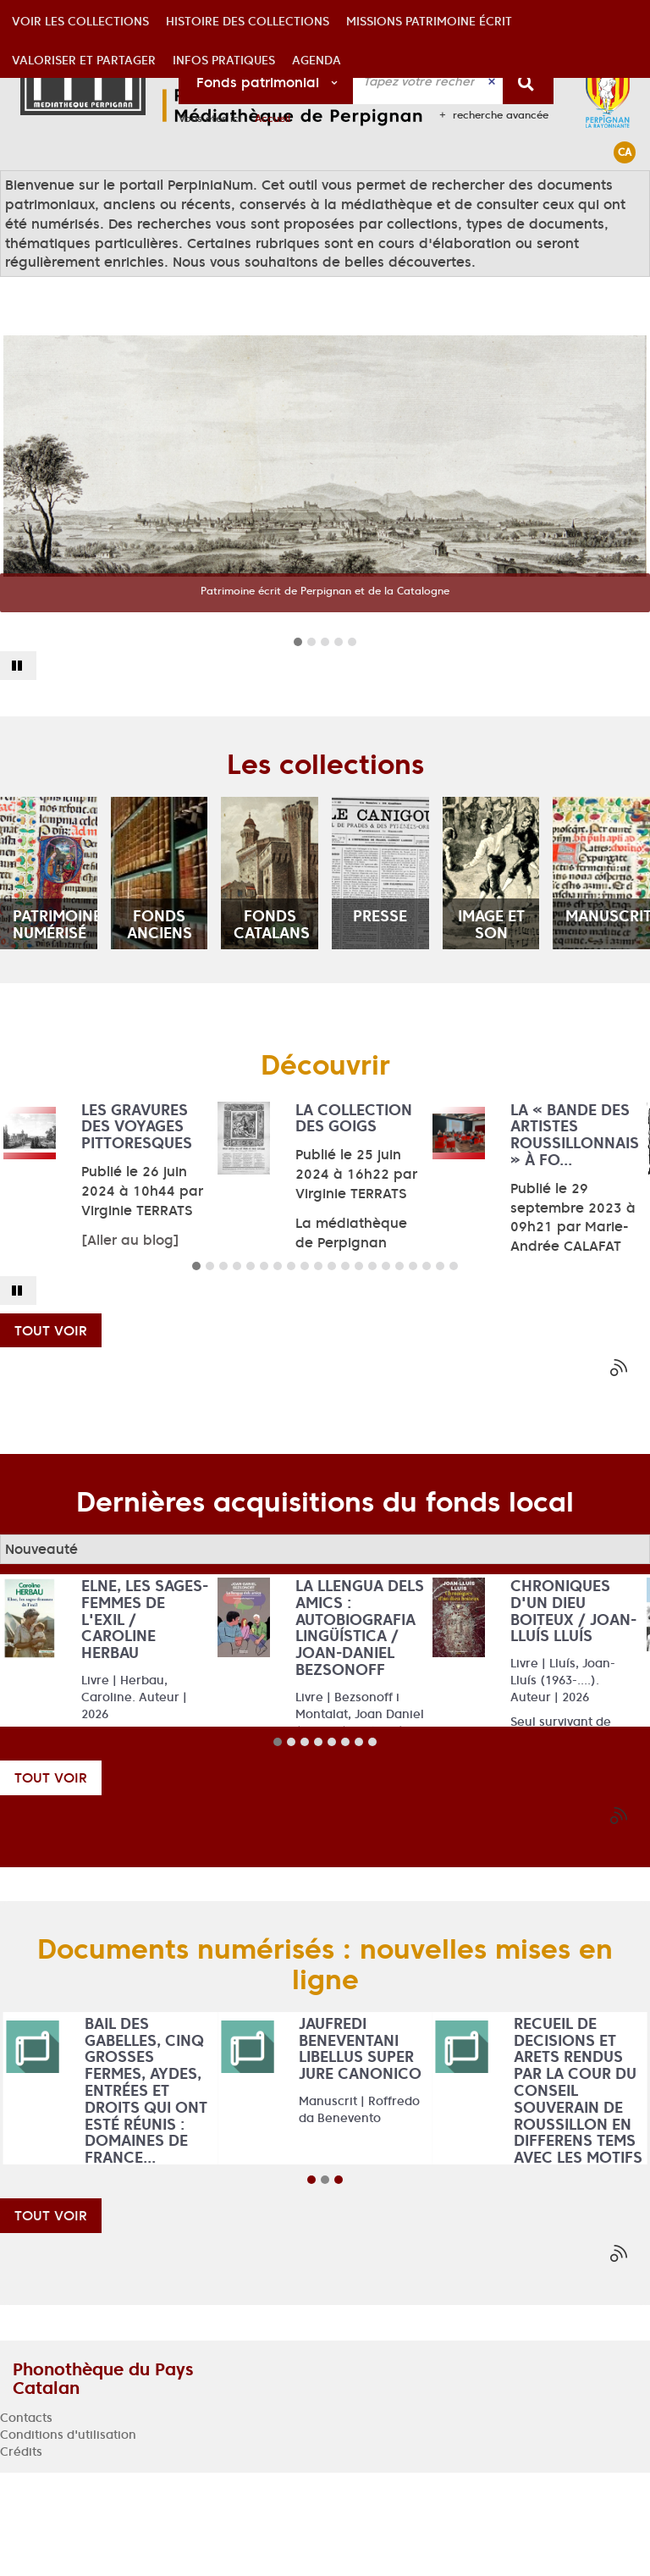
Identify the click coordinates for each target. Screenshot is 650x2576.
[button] (80, 189)
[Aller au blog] (130, 1343)
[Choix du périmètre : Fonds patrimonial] (266, 81)
